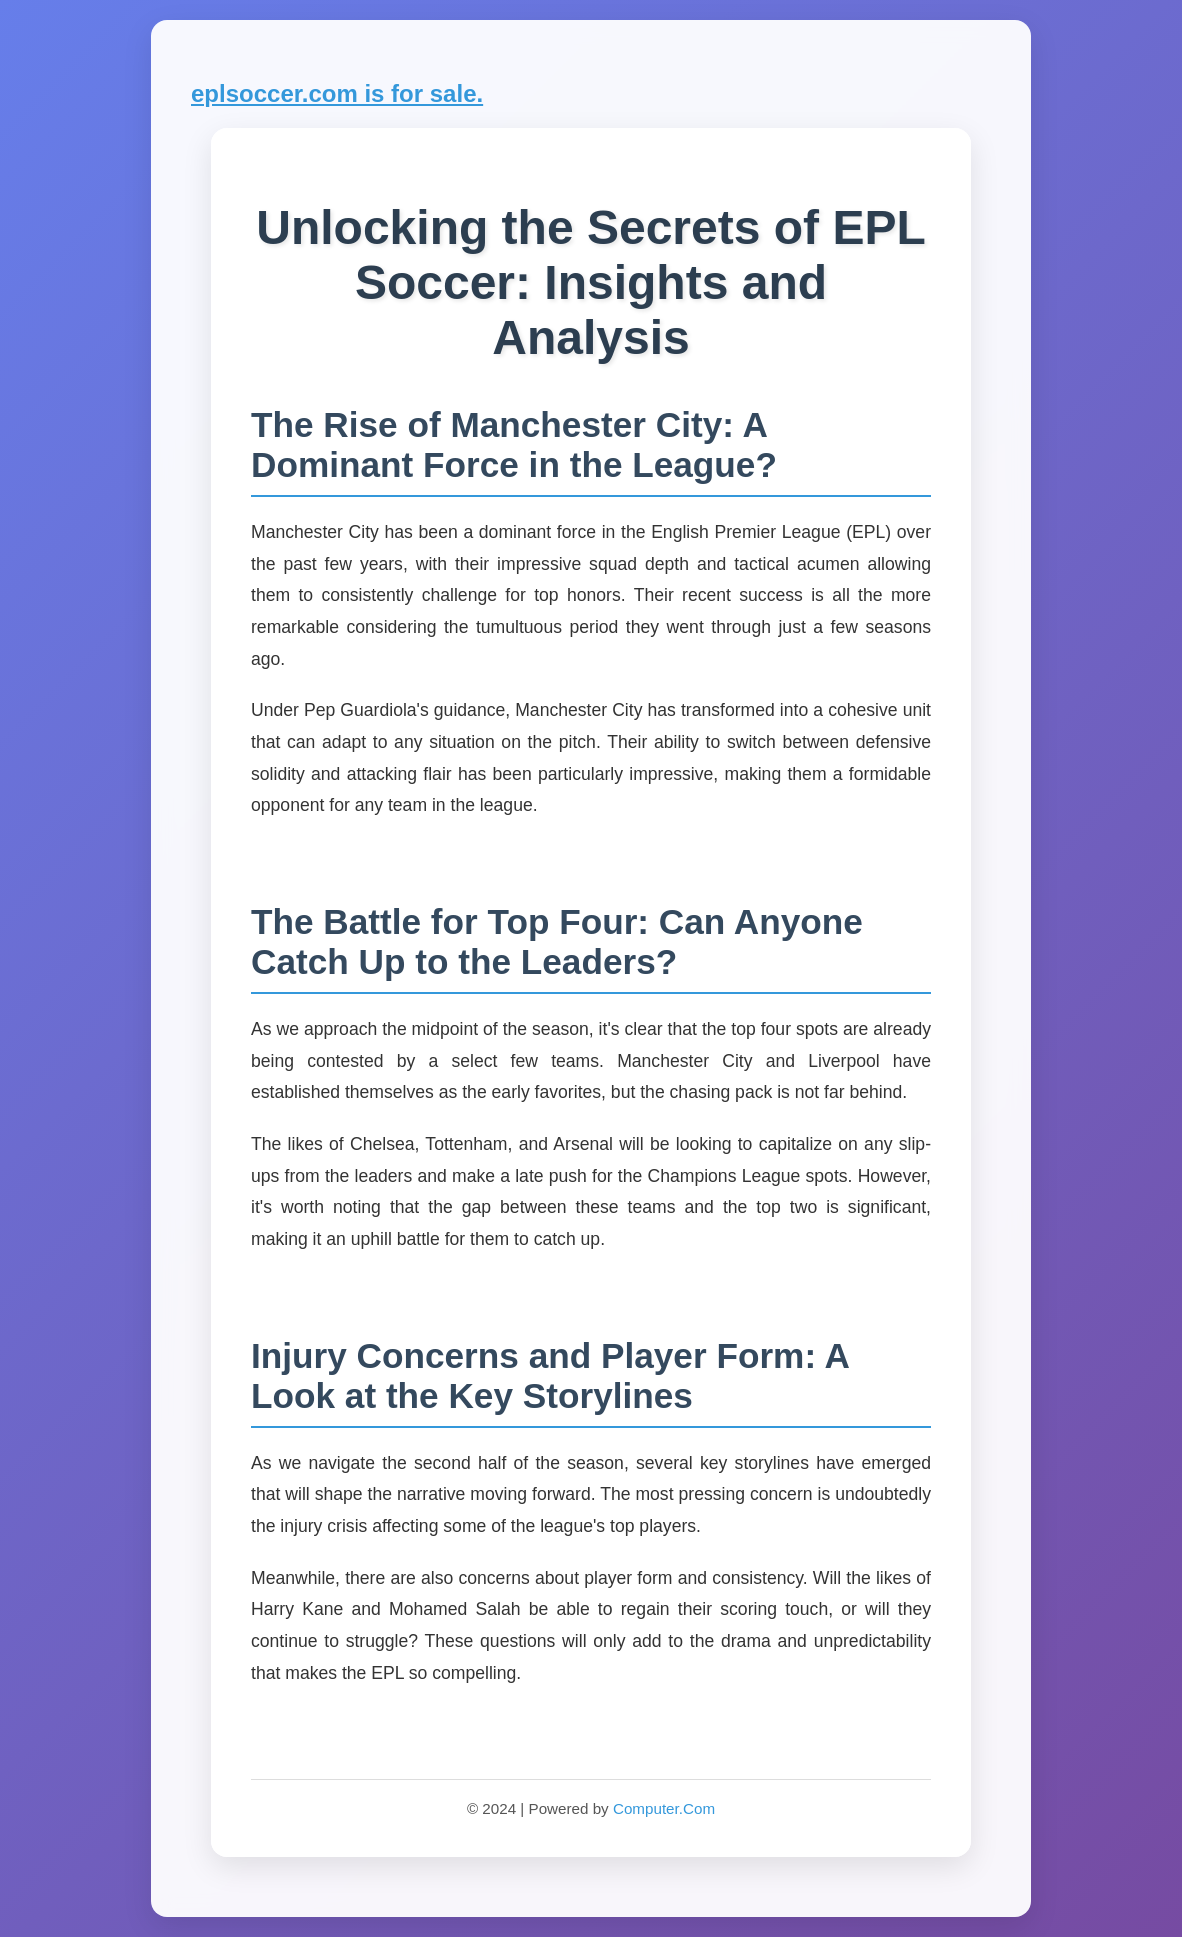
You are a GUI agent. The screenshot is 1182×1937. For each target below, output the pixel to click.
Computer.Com (664, 1808)
